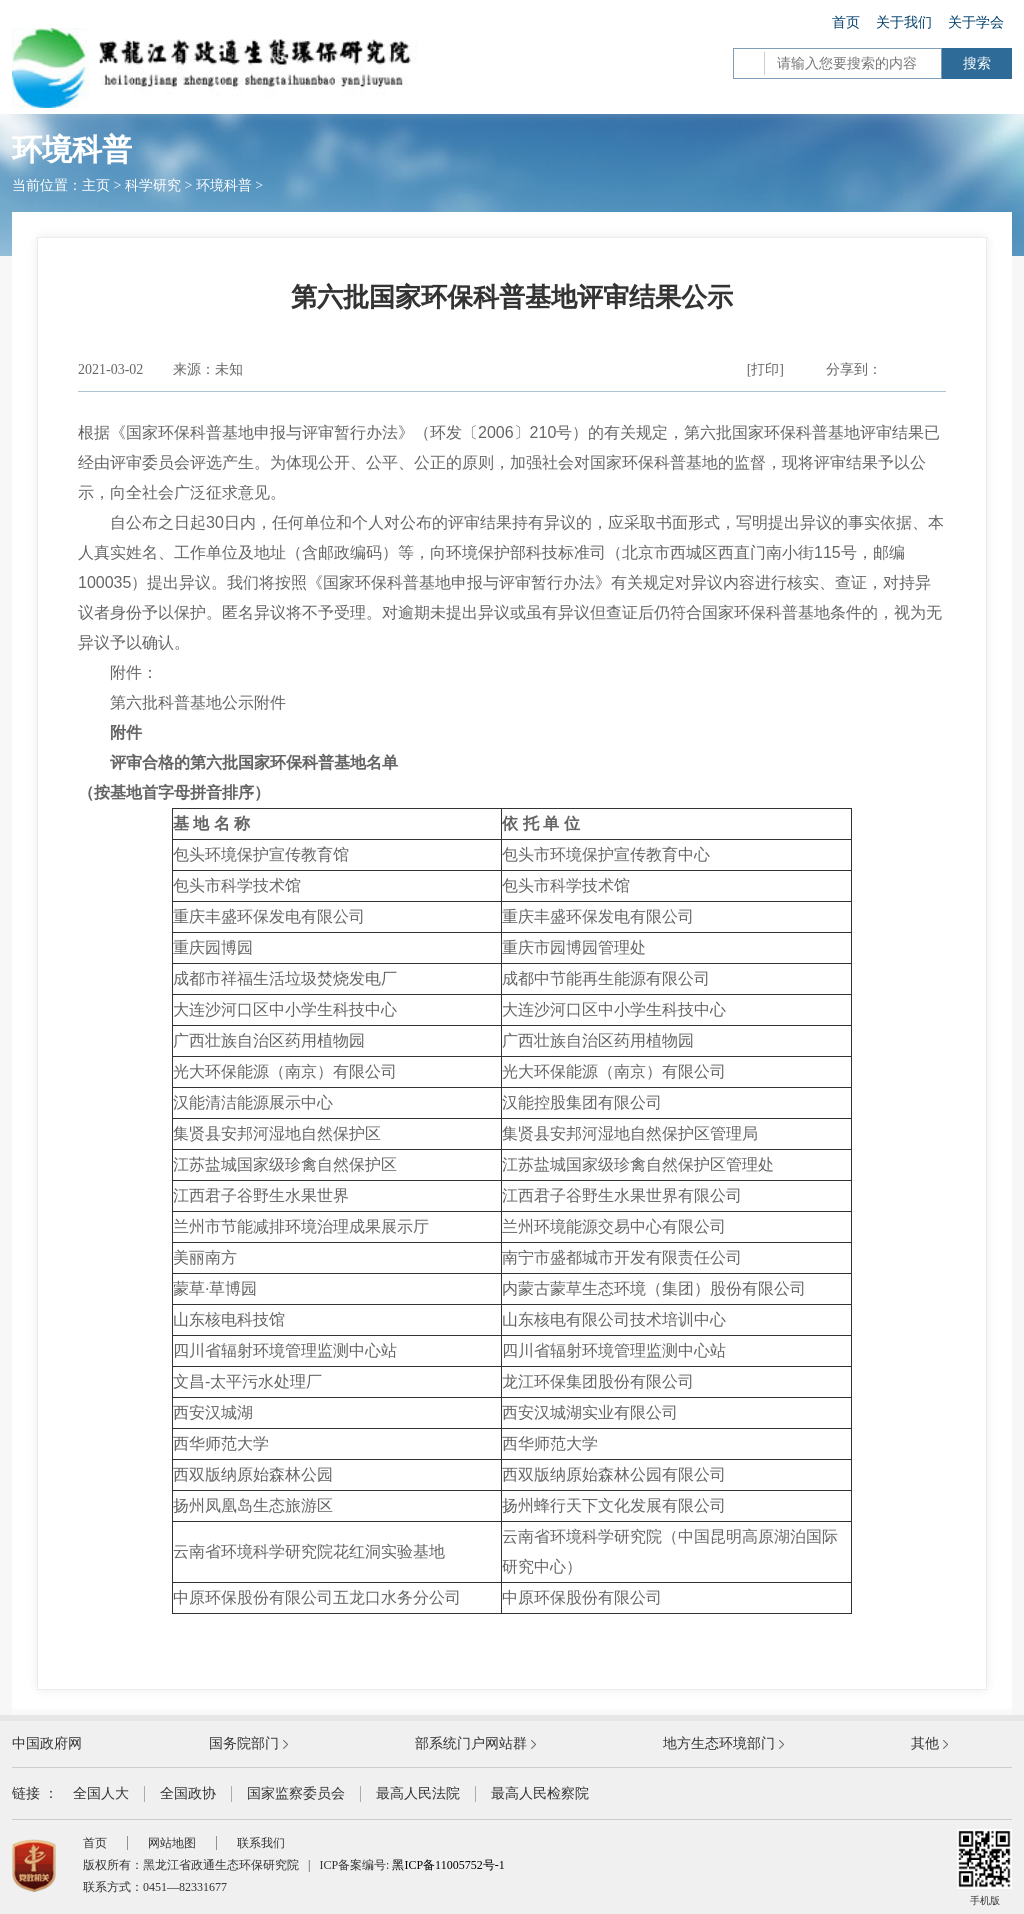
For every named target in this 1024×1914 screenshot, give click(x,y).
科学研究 (153, 185)
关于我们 (904, 22)
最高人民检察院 (540, 1793)
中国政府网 (47, 1743)
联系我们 (261, 1843)
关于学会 (976, 22)
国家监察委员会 (296, 1793)
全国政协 (188, 1793)
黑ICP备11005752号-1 (448, 1865)
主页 (96, 185)
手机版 (984, 1867)
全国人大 (101, 1793)
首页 (846, 22)
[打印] (765, 369)
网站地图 (172, 1843)
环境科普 (224, 185)
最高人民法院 (418, 1793)
